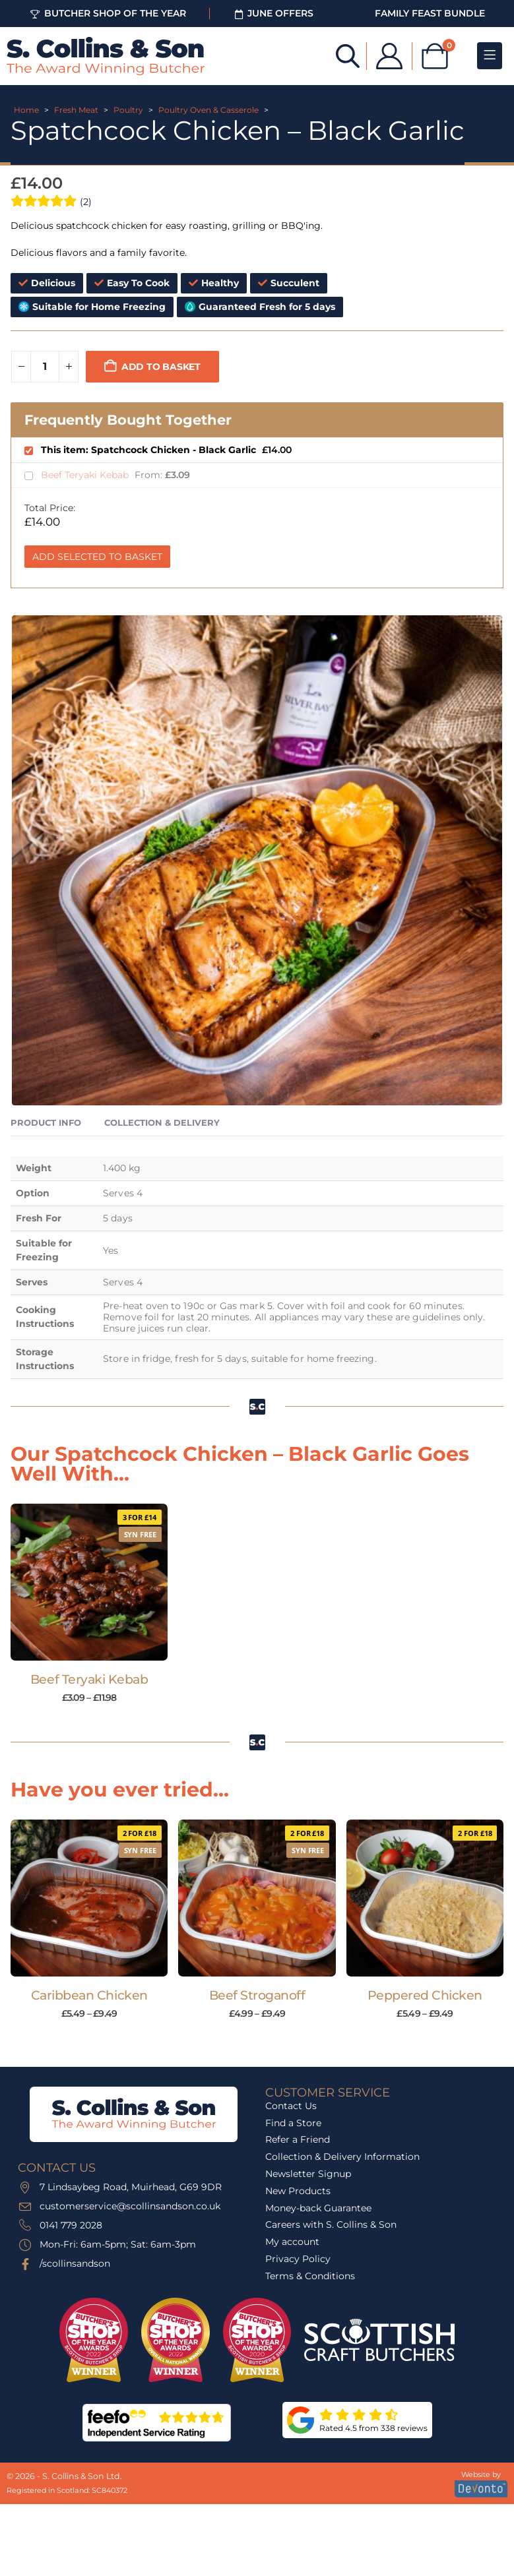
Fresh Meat (76, 110)
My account (292, 2242)
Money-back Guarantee (318, 2208)
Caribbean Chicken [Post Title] (89, 1995)
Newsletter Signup (308, 2174)
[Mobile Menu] (489, 55)
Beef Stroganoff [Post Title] (257, 1995)
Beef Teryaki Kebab (86, 475)
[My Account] (389, 56)
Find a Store (293, 2123)
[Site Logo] (106, 56)
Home (26, 110)
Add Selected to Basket (97, 557)
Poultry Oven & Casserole (208, 110)
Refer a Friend (297, 2139)
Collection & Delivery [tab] (162, 1122)
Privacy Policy (298, 2259)
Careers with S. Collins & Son (331, 2224)
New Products (298, 2191)
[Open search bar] (348, 55)
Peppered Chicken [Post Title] (425, 1995)
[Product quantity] (44, 367)
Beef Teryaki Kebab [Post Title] (89, 1679)
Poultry (128, 110)
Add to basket (161, 367)
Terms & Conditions (310, 2276)
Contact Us (291, 2106)
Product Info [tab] (46, 1122)
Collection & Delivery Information (342, 2156)
